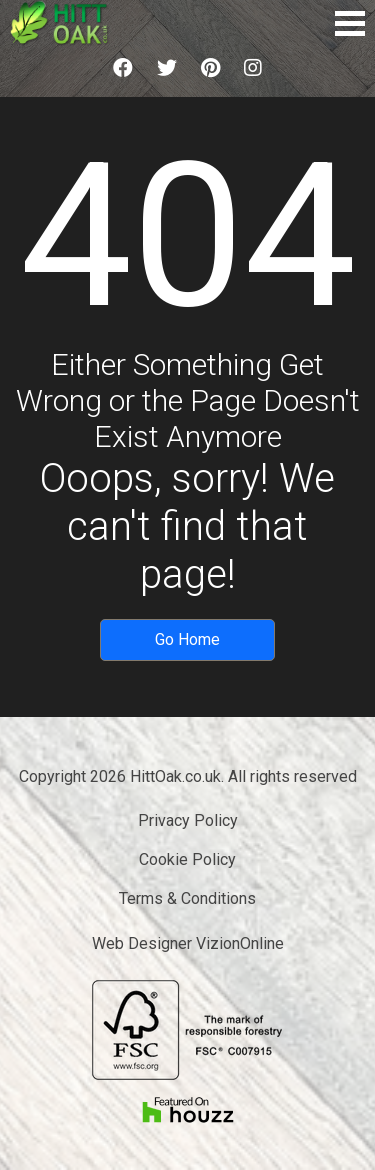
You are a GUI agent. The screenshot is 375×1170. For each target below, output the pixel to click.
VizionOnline (240, 943)
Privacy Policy (188, 820)
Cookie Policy (187, 859)
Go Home (187, 639)
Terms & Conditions (187, 898)
